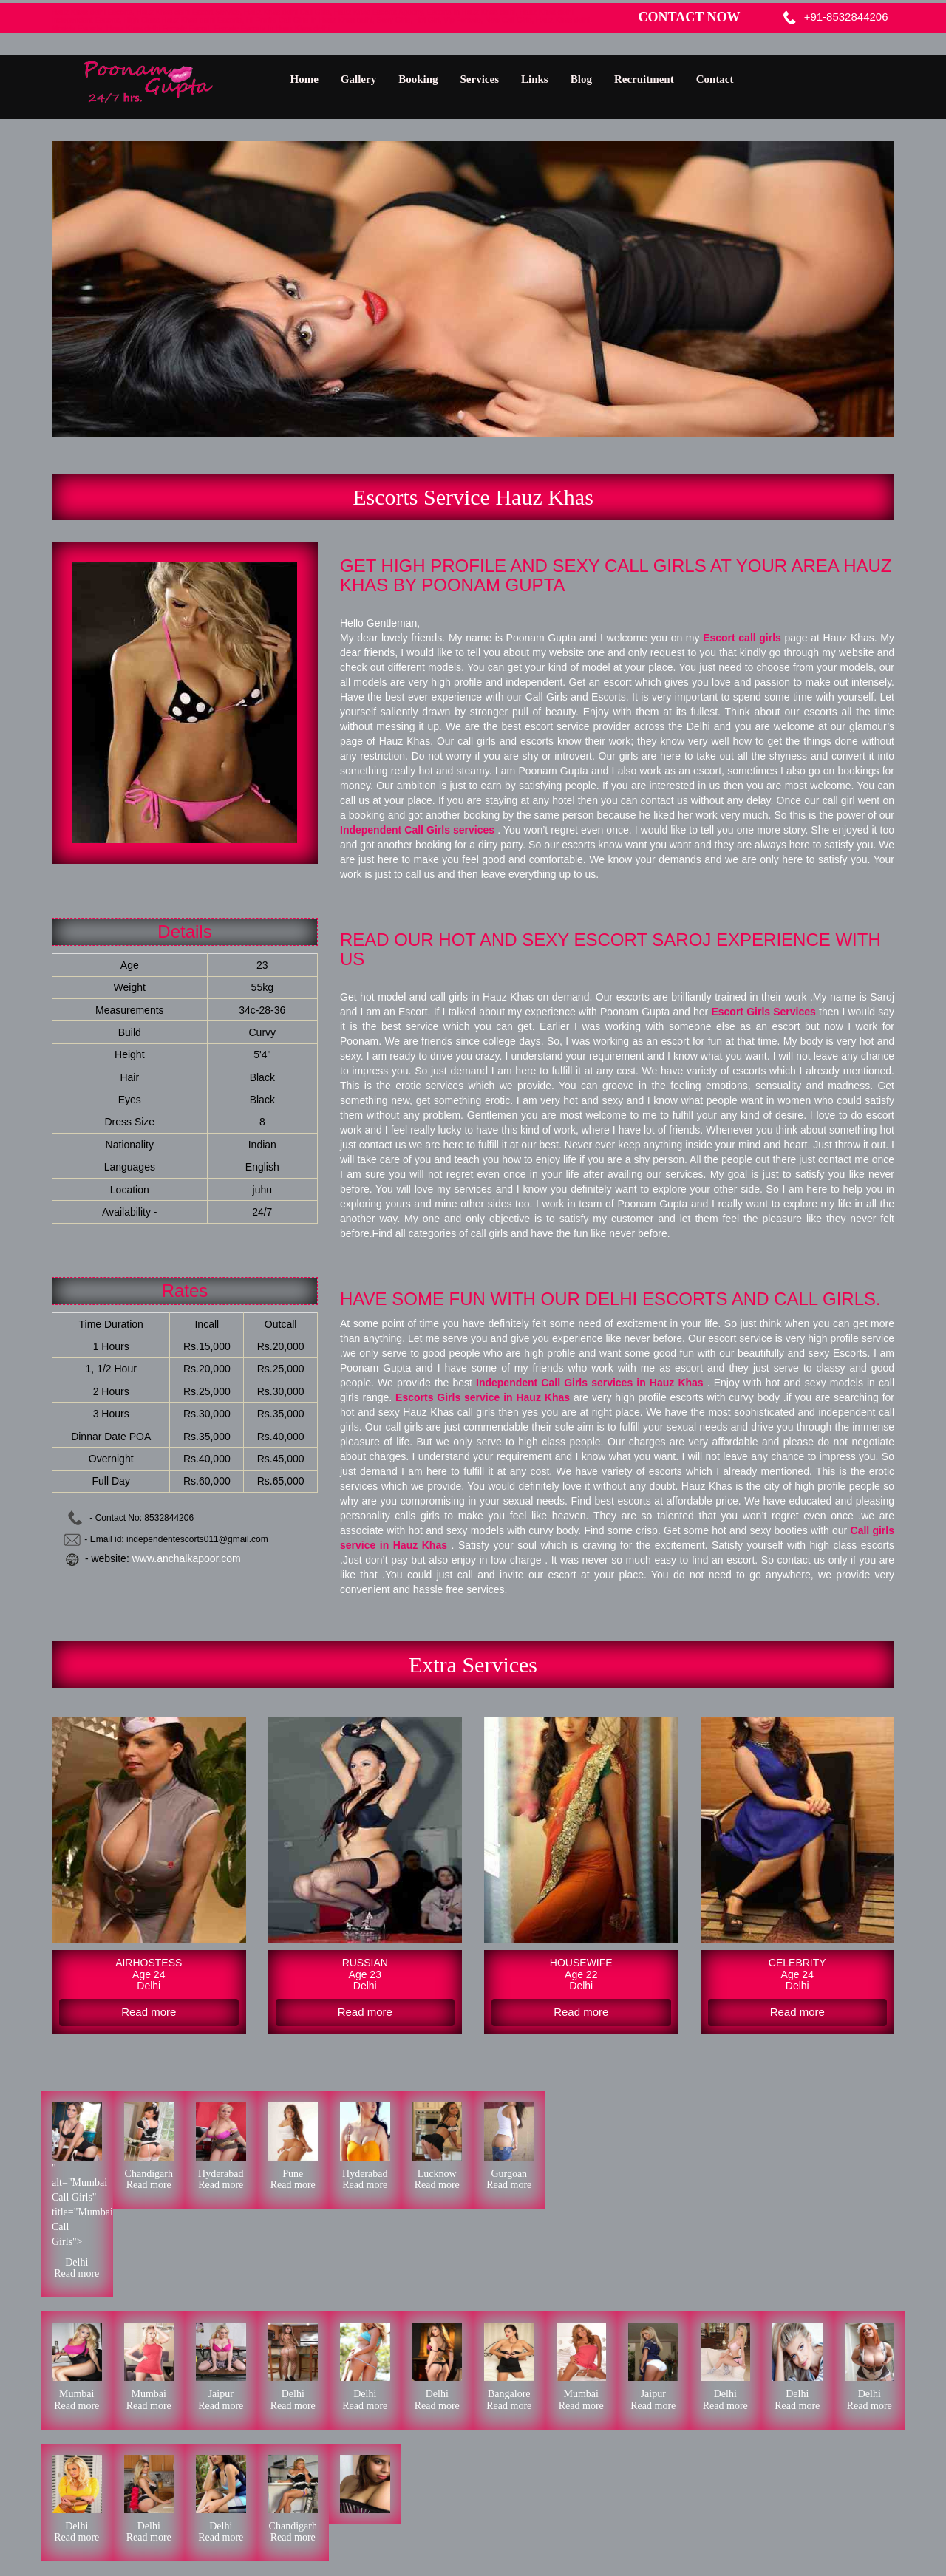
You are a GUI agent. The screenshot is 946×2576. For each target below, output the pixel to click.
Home (304, 79)
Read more (76, 2273)
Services (479, 79)
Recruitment (644, 79)
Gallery (358, 79)
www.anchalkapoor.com (186, 1558)
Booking (418, 79)
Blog (581, 79)
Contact (715, 79)
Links (534, 79)
